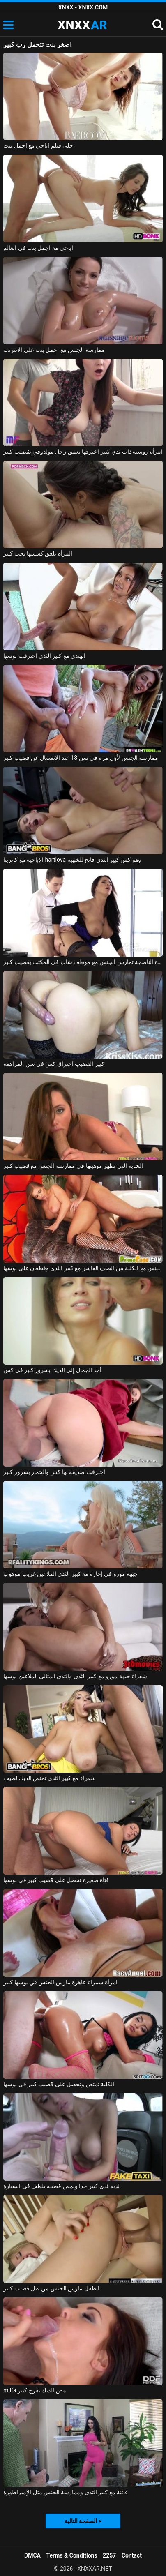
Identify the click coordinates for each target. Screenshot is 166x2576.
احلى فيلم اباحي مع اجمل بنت (39, 145)
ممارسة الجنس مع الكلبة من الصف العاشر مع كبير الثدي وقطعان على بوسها (83, 1268)
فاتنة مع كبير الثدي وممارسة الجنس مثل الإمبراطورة (65, 2492)
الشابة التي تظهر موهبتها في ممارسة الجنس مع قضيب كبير (73, 1165)
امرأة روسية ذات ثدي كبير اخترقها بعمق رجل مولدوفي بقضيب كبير (83, 451)
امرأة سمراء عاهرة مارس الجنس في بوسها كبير (60, 1982)
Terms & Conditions (71, 2555)
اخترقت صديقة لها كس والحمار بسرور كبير (54, 1472)
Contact (132, 2555)
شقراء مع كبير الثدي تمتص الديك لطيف (49, 1778)
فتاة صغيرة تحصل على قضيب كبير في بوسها (56, 1880)
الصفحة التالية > (83, 2521)
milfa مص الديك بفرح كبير (34, 2390)
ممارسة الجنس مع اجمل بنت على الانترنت (54, 349)
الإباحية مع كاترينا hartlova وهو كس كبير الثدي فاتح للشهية (72, 859)
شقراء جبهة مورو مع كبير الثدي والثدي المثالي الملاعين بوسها (75, 1676)
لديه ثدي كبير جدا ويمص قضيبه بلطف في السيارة (61, 2186)
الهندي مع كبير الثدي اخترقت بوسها (44, 656)
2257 (109, 2555)
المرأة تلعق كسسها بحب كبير (37, 553)
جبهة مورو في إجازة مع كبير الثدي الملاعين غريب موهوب (70, 1574)
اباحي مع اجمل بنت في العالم (38, 247)
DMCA (32, 2555)
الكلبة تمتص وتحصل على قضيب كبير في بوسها (58, 2084)
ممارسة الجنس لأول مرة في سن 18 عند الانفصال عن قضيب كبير (80, 757)
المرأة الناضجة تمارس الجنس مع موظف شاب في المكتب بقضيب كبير (83, 962)
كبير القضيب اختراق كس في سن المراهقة (53, 1064)
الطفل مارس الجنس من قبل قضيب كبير (51, 2288)
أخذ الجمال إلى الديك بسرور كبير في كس (52, 1370)
